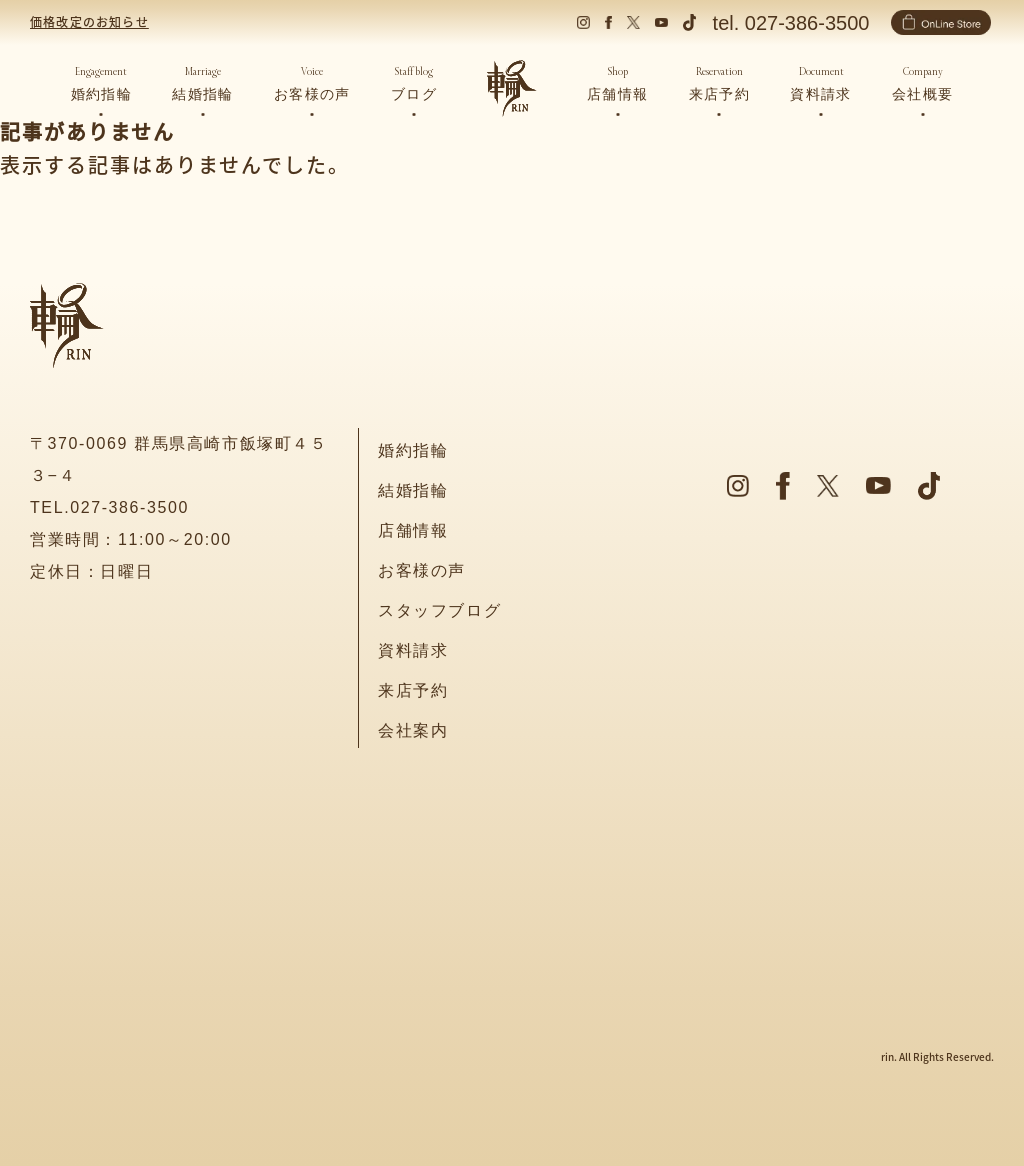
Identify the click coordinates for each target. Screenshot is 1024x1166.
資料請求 (413, 650)
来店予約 (413, 690)
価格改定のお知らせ (89, 21)
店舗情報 (413, 530)
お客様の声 (422, 570)
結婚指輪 (413, 490)
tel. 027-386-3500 (791, 23)
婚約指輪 (413, 450)
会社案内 (413, 730)
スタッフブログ (439, 610)
